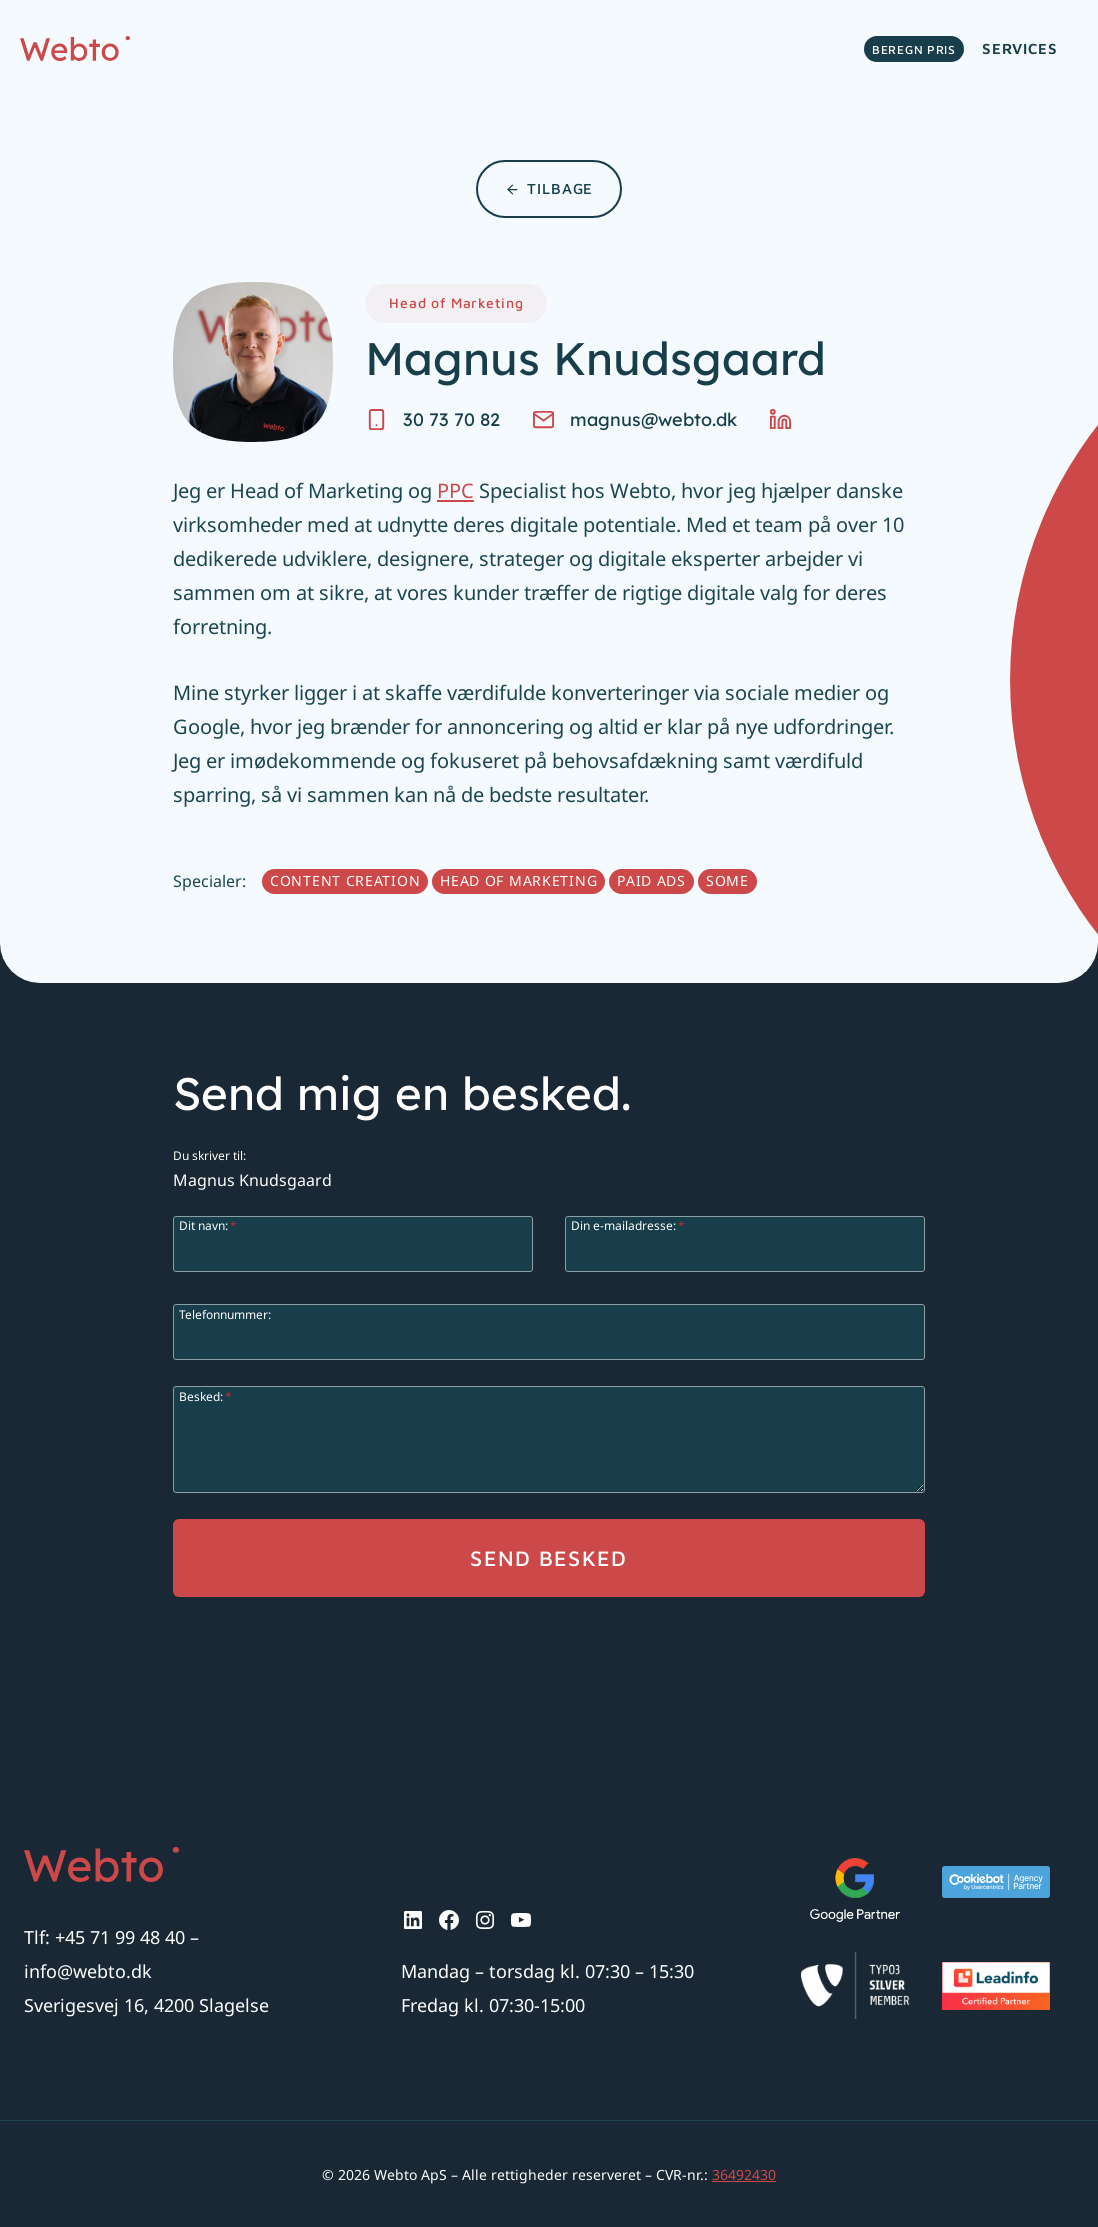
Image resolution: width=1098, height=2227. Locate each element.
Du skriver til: (209, 1154)
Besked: (205, 1395)
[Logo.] (101, 1864)
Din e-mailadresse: (628, 1224)
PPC (455, 490)
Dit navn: (208, 1224)
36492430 (744, 2174)
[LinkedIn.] (788, 419)
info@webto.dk (88, 1971)
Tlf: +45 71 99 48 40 (104, 1937)
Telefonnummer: (225, 1313)
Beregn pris (914, 49)
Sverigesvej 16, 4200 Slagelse (146, 2005)
